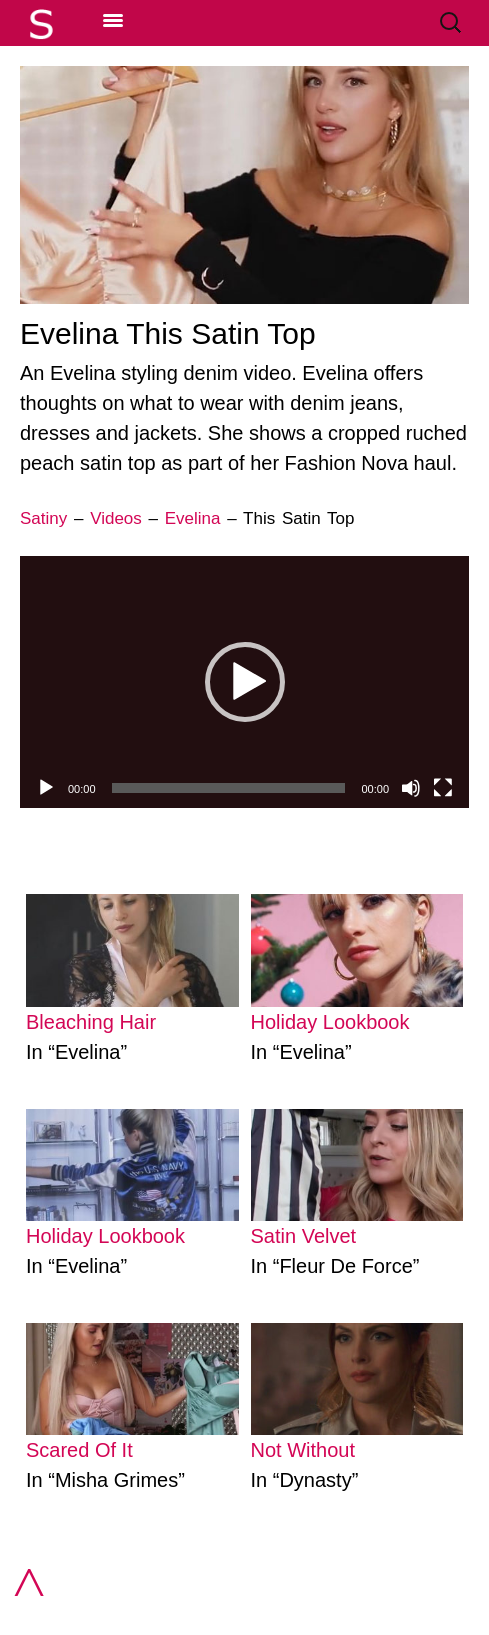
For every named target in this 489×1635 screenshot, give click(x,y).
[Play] (46, 788)
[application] (244, 682)
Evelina (193, 518)
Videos (116, 518)
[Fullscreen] (443, 788)
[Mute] (411, 788)
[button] (245, 682)
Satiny (43, 518)
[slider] (229, 788)
